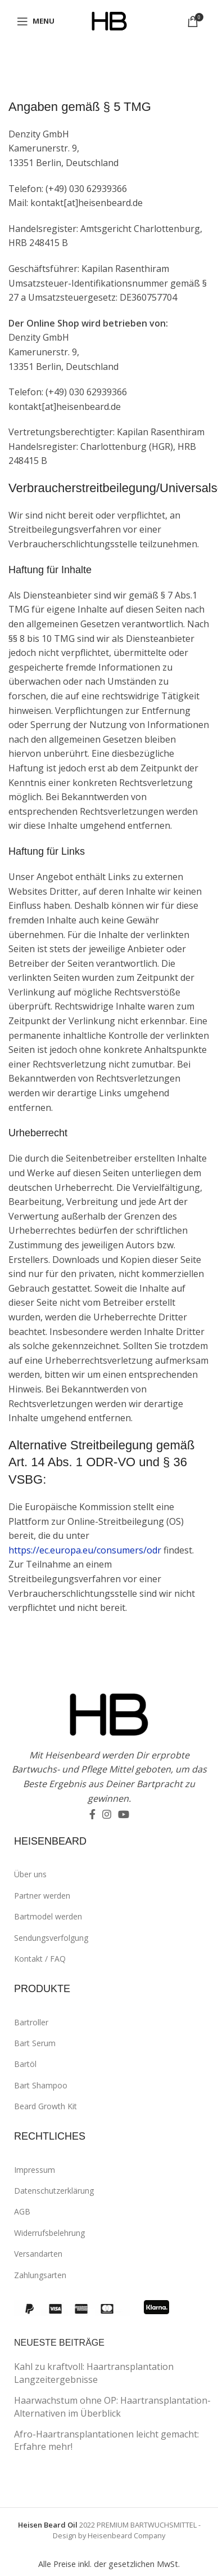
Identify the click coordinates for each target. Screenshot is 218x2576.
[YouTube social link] (124, 1814)
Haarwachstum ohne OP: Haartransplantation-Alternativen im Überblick (112, 2406)
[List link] (114, 1874)
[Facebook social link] (92, 1814)
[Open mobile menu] (35, 21)
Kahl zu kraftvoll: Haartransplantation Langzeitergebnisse (94, 2372)
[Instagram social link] (107, 1814)
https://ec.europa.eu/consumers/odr (84, 1550)
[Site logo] (109, 20)
